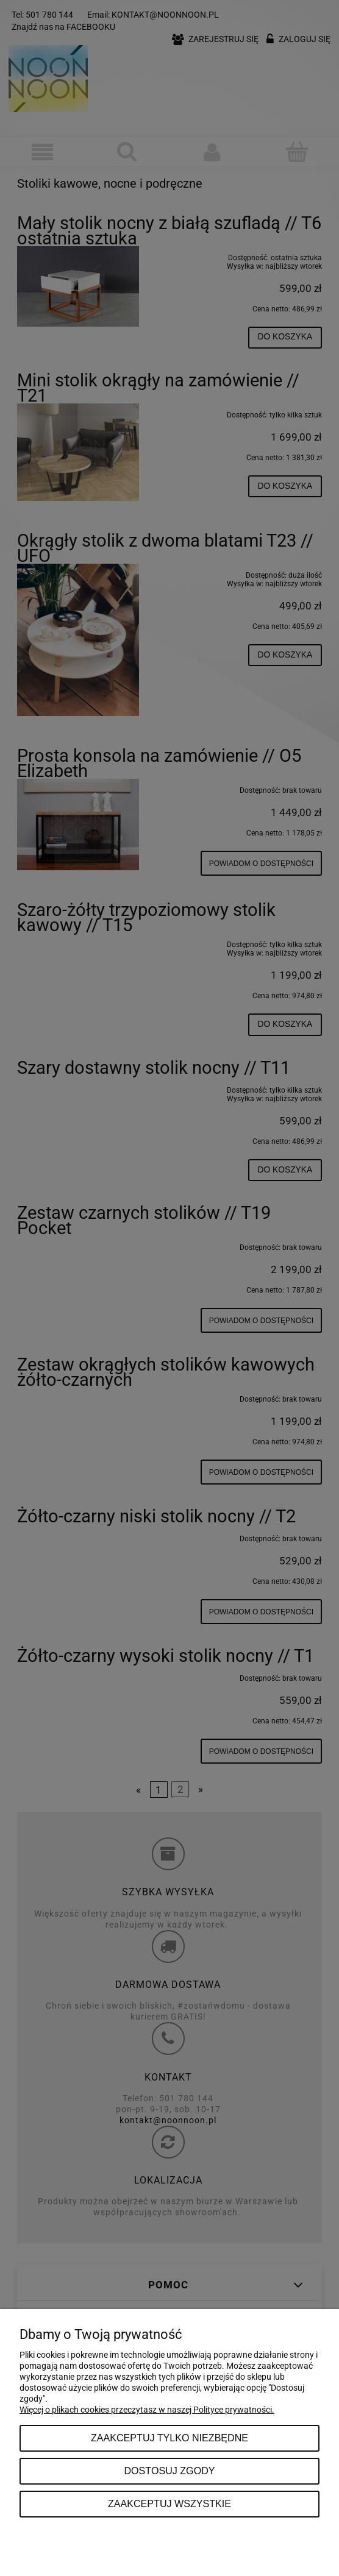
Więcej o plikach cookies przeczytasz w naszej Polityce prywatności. (147, 2410)
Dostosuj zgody (169, 2470)
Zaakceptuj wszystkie (169, 2503)
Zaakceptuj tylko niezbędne (169, 2437)
